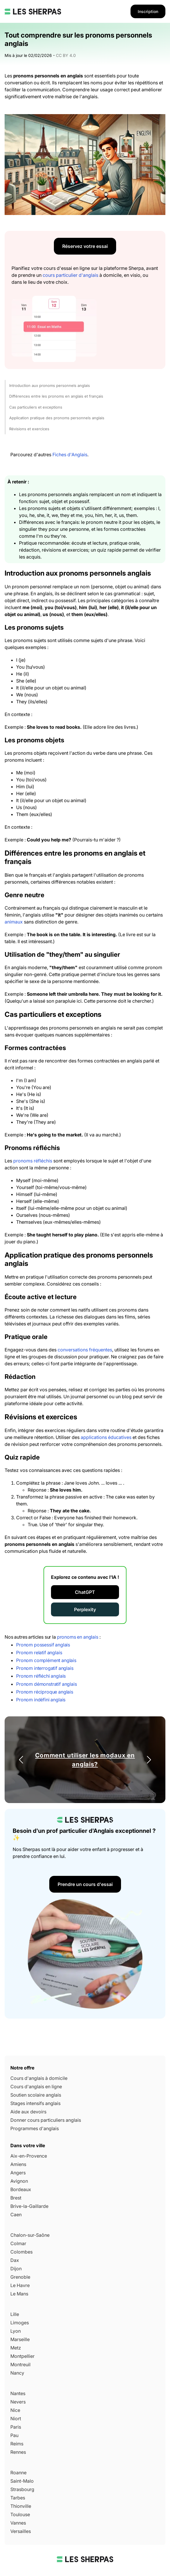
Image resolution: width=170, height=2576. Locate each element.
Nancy (17, 2373)
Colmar (18, 2243)
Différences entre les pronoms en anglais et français (56, 396)
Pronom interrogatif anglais (44, 1668)
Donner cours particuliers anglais (45, 2120)
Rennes (18, 2452)
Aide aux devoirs (28, 2112)
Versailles (20, 2531)
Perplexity (85, 1609)
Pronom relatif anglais (39, 1652)
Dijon (16, 2268)
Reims (16, 2444)
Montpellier (22, 2356)
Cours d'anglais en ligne (36, 2086)
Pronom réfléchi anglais (41, 1676)
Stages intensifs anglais (35, 2103)
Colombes (21, 2252)
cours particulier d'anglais (70, 275)
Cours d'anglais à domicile (38, 2078)
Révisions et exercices (29, 428)
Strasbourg (22, 2489)
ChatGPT (85, 1592)
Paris (15, 2427)
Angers (18, 2173)
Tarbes (17, 2498)
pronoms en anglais (77, 1637)
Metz (15, 2348)
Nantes (17, 2393)
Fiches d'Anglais (69, 454)
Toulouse (20, 2514)
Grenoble (20, 2277)
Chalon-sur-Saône (30, 2235)
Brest (15, 2198)
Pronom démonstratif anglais (46, 1684)
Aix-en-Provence (28, 2156)
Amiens (18, 2164)
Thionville (20, 2506)
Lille (14, 2314)
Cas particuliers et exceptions (35, 407)
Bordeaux (20, 2189)
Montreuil (20, 2364)
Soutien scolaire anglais (35, 2095)
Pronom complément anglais (46, 1660)
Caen (16, 2214)
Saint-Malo (22, 2481)
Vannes (18, 2523)
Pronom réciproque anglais (44, 1692)
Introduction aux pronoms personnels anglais (49, 385)
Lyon (15, 2331)
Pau (14, 2435)
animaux (14, 922)
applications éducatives (106, 1437)
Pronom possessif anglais (43, 1645)
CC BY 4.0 (66, 55)
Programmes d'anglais (34, 2128)
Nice (15, 2410)
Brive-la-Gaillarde (29, 2206)
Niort (15, 2418)
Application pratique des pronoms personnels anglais (56, 418)
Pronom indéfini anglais (40, 1700)
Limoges (19, 2322)
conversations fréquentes (85, 1350)
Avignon (19, 2181)
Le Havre (20, 2285)
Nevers (18, 2402)
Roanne (18, 2472)
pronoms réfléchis (32, 1161)
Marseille (20, 2339)
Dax (14, 2260)
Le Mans (19, 2294)
